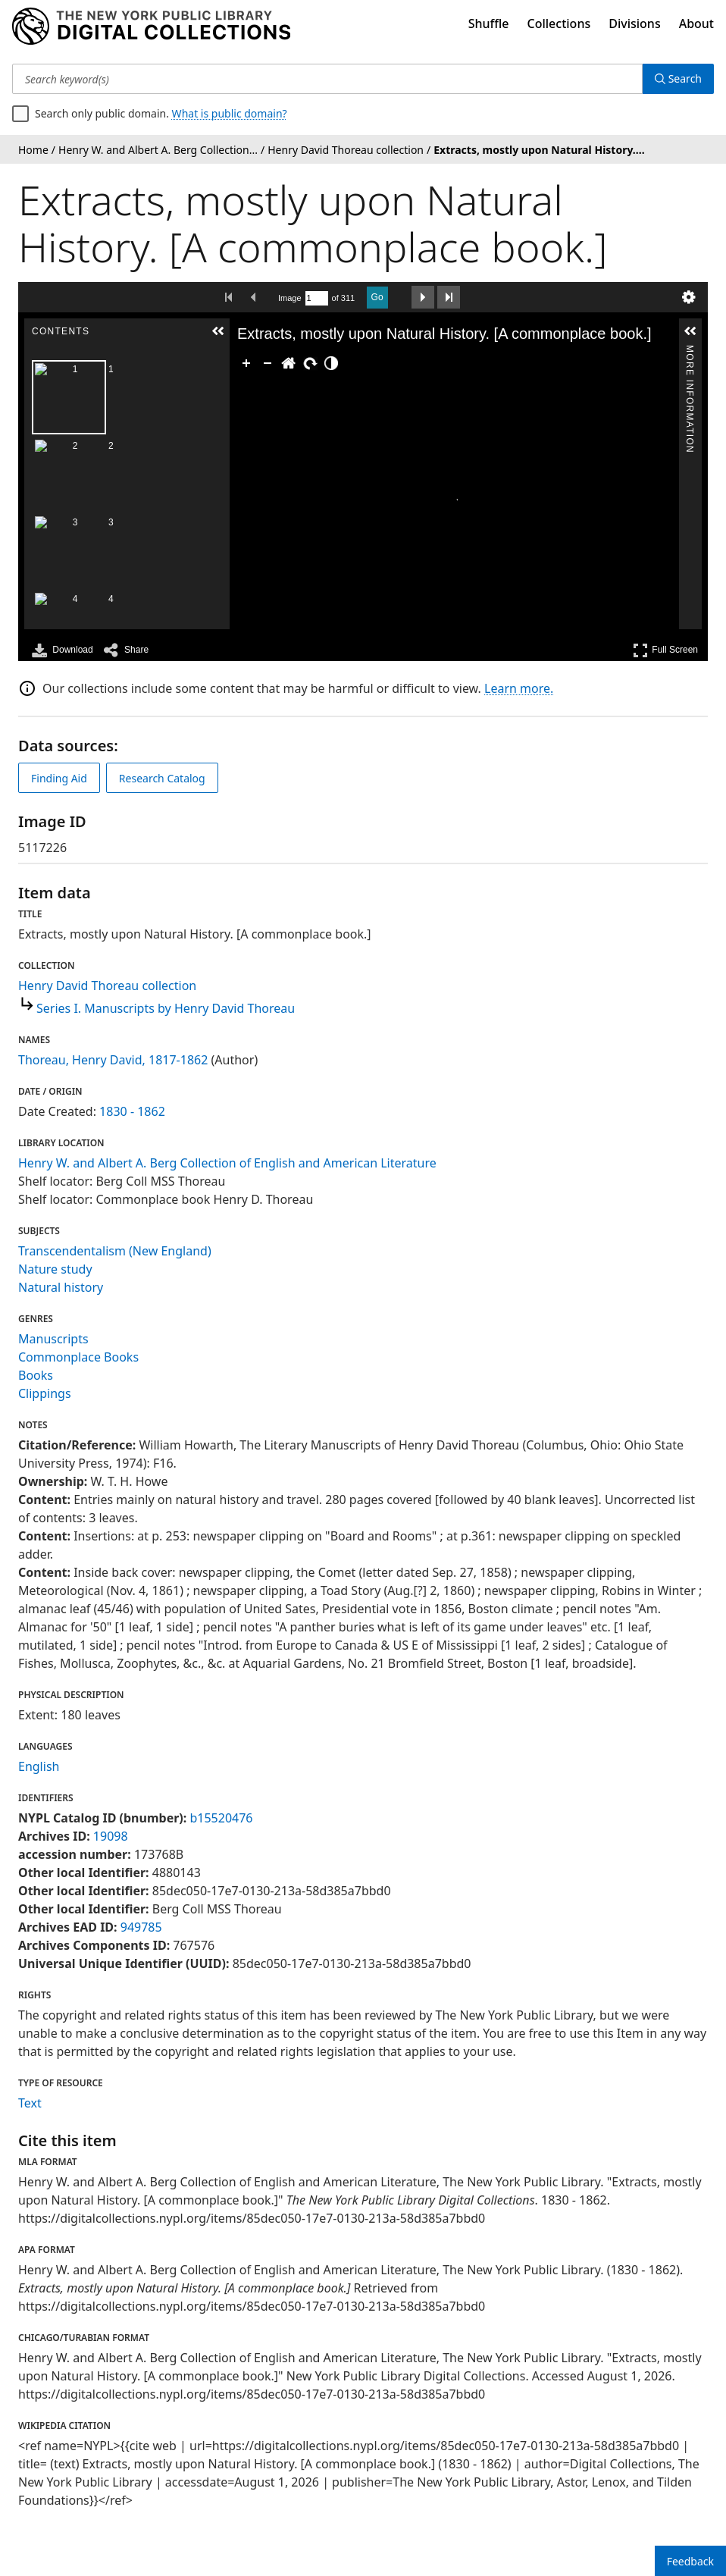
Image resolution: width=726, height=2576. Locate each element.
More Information (689, 351)
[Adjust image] (331, 363)
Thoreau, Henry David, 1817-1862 (113, 1059)
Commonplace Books (78, 1357)
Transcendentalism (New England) (114, 1251)
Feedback (690, 2561)
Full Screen (665, 650)
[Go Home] (288, 363)
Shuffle (488, 23)
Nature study (55, 1269)
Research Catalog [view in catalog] (162, 778)
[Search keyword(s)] (327, 79)
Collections (559, 23)
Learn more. (518, 688)
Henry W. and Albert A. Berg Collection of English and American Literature (227, 1163)
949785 (141, 1927)
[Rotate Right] (310, 363)
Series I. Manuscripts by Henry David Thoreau (165, 1008)
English (38, 1766)
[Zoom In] (246, 363)
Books (35, 1375)
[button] (218, 331)
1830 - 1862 (132, 1111)
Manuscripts (53, 1338)
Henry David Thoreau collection (107, 985)
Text (30, 2103)
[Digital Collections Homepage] (151, 26)
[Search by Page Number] (316, 298)
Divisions (634, 23)
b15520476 (220, 1818)
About (696, 23)
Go (377, 297)
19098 (110, 1836)
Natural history (60, 1287)
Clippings (44, 1393)
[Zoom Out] (267, 363)
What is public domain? (229, 113)
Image (290, 297)
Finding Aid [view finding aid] (59, 778)
